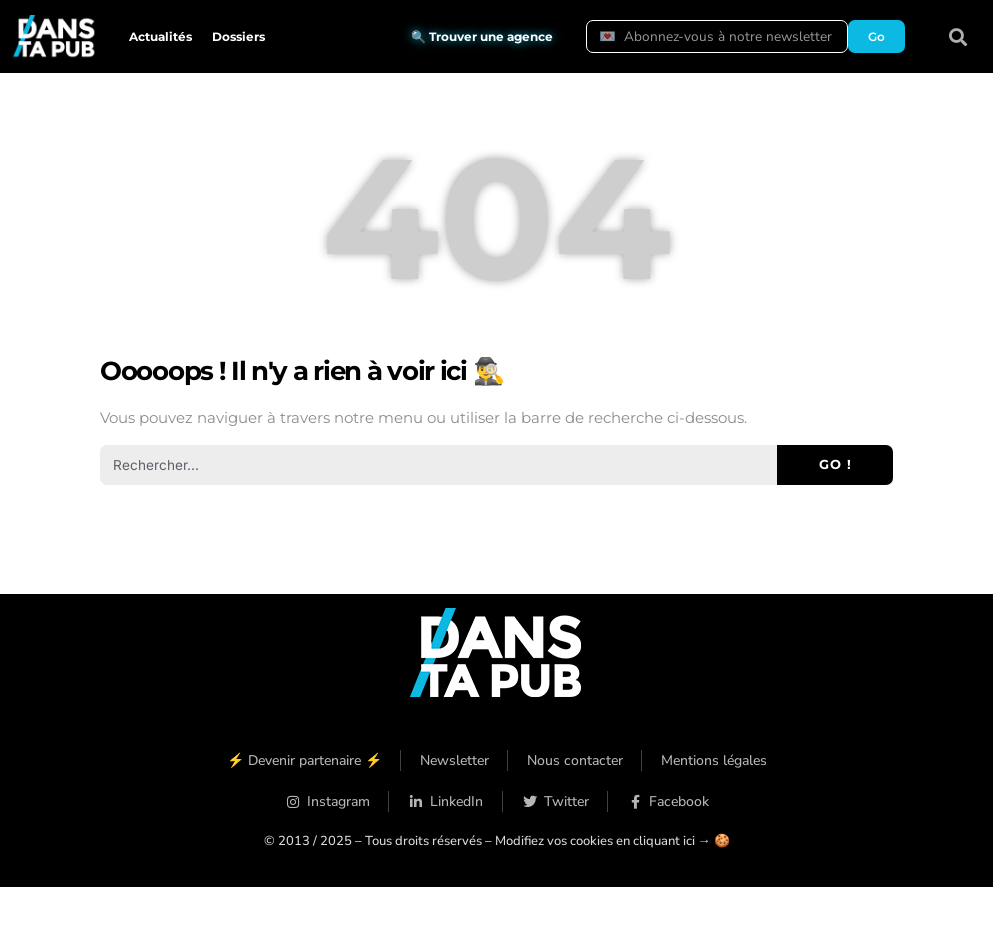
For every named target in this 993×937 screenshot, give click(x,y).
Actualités (160, 36)
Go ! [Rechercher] (835, 464)
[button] (958, 36)
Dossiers (238, 36)
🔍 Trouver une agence (482, 36)
